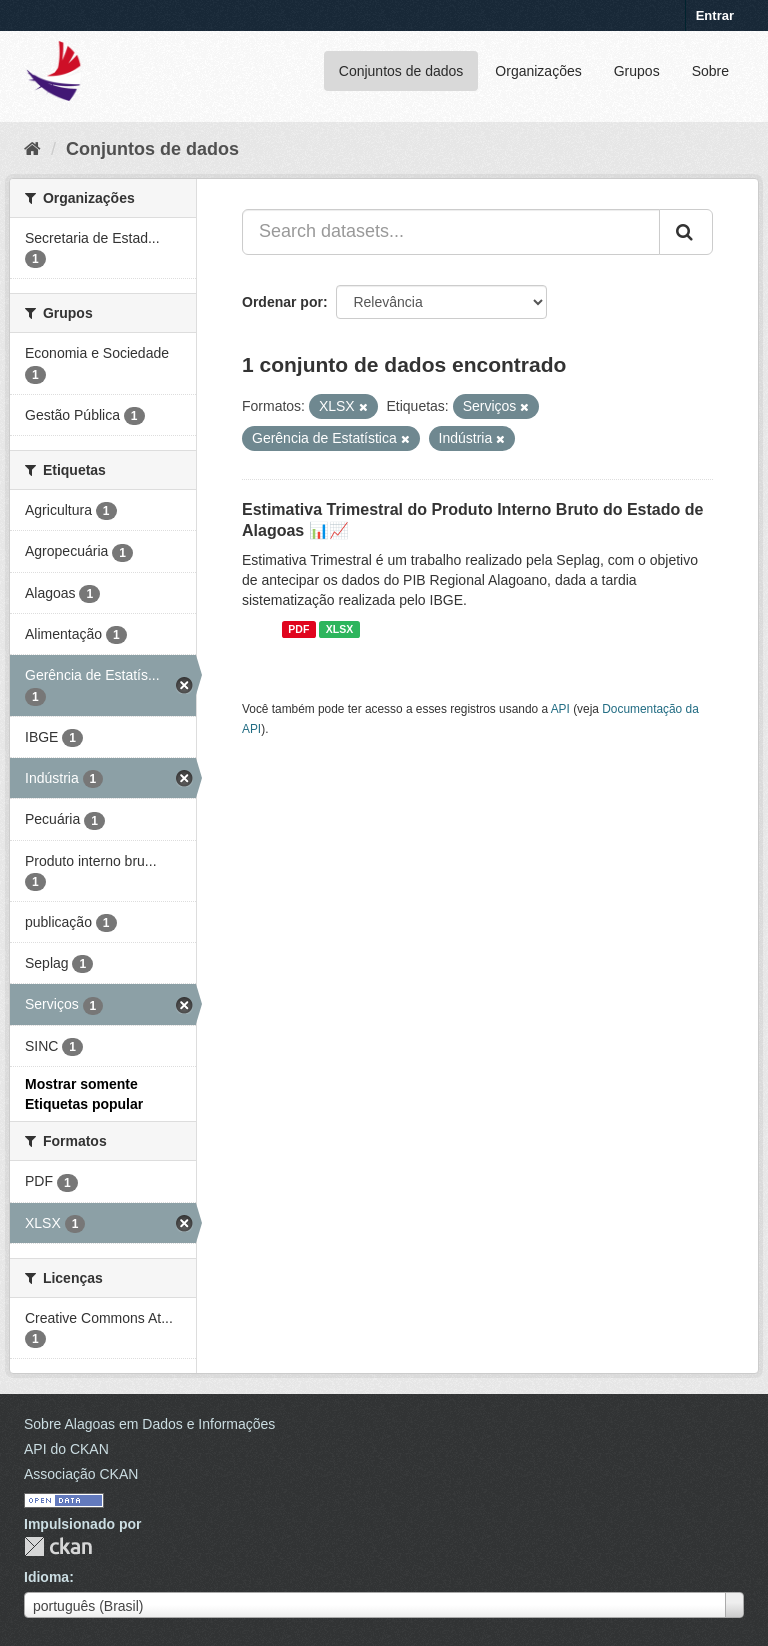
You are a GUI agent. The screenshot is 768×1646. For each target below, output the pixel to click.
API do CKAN (66, 1449)
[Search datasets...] (451, 232)
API (560, 709)
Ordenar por (282, 302)
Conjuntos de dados (401, 71)
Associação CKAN (81, 1474)
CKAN (58, 1546)
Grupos (637, 71)
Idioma (46, 1577)
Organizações (538, 71)
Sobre (710, 71)
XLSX (339, 629)
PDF (298, 629)
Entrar (715, 15)
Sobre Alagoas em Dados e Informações (149, 1424)
